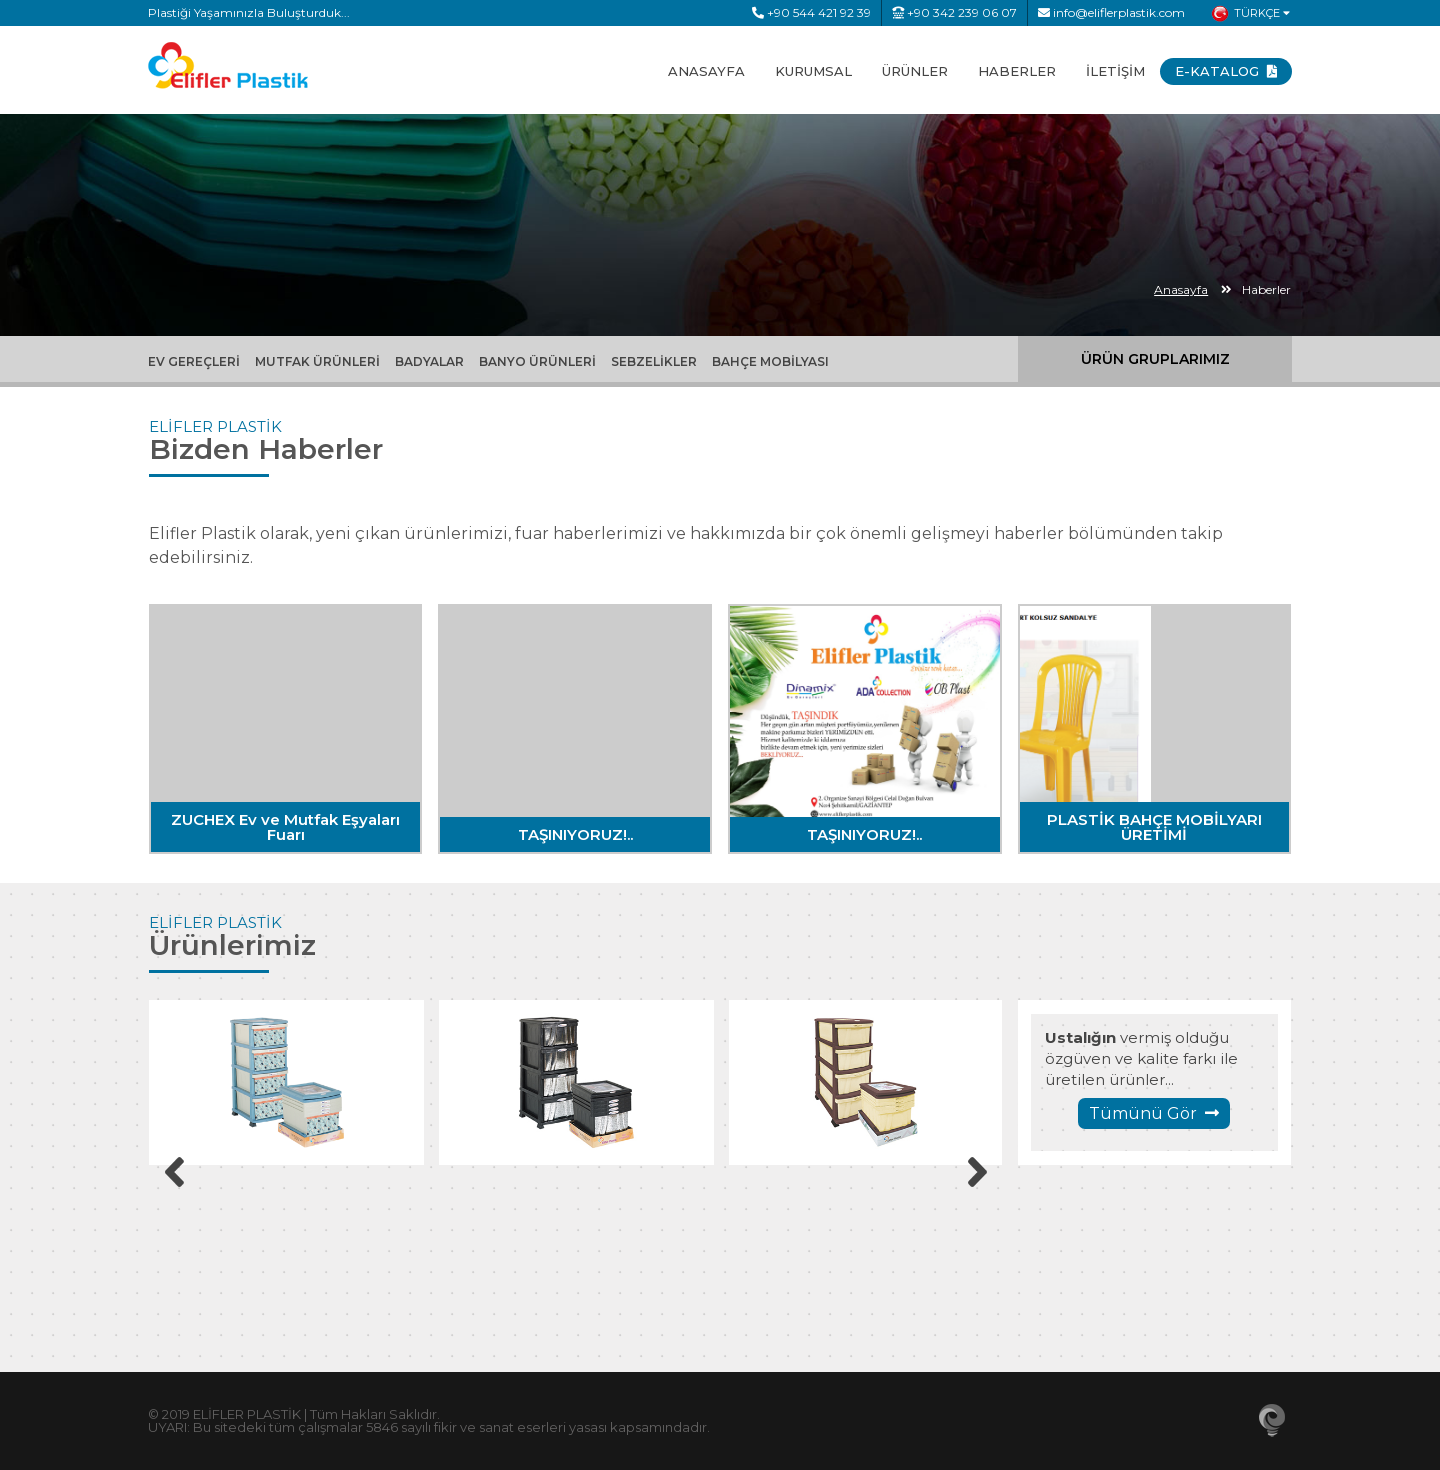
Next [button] (977, 1172)
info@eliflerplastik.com (1111, 12)
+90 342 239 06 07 (954, 12)
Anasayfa (1181, 289)
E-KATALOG (1226, 71)
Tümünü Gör (1154, 1113)
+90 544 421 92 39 (811, 12)
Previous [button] (174, 1172)
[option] (286, 1082)
